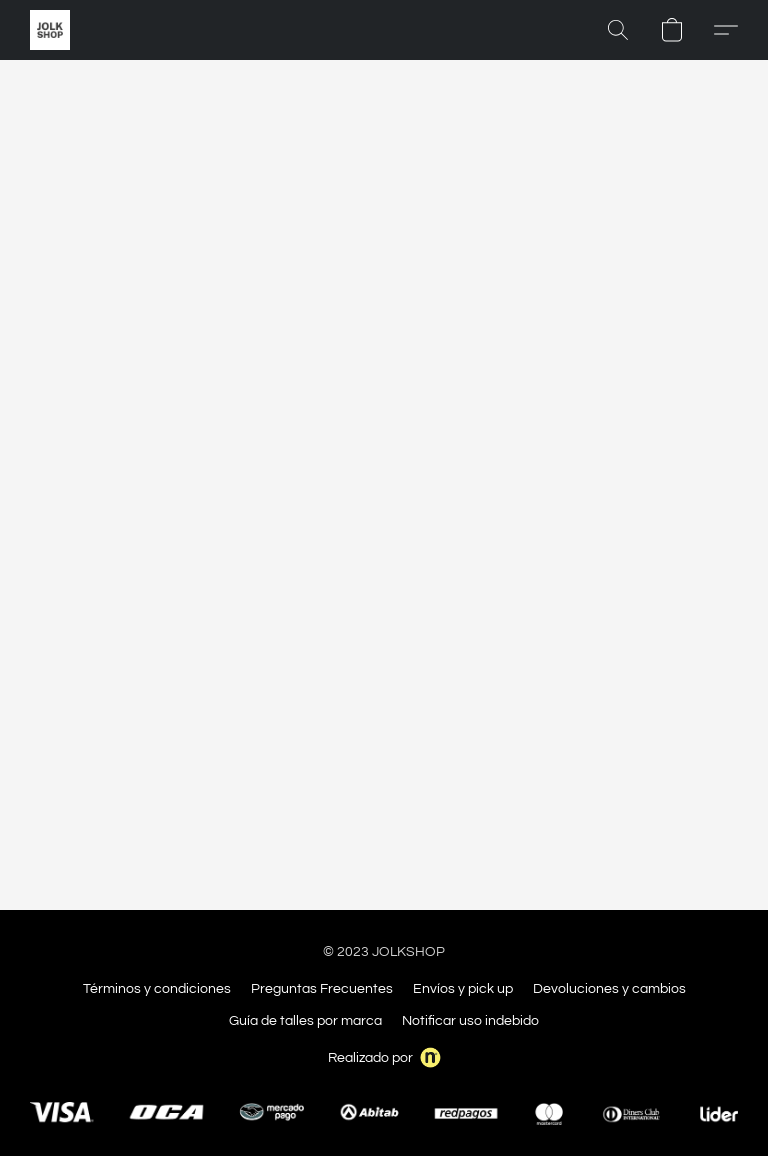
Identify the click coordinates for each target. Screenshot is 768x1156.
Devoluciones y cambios (609, 989)
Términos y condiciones (157, 989)
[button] (50, 30)
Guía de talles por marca (305, 1021)
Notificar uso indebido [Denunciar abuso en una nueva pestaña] (470, 1021)
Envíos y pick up (463, 989)
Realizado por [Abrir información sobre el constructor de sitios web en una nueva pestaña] (384, 1057)
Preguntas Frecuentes (322, 989)
